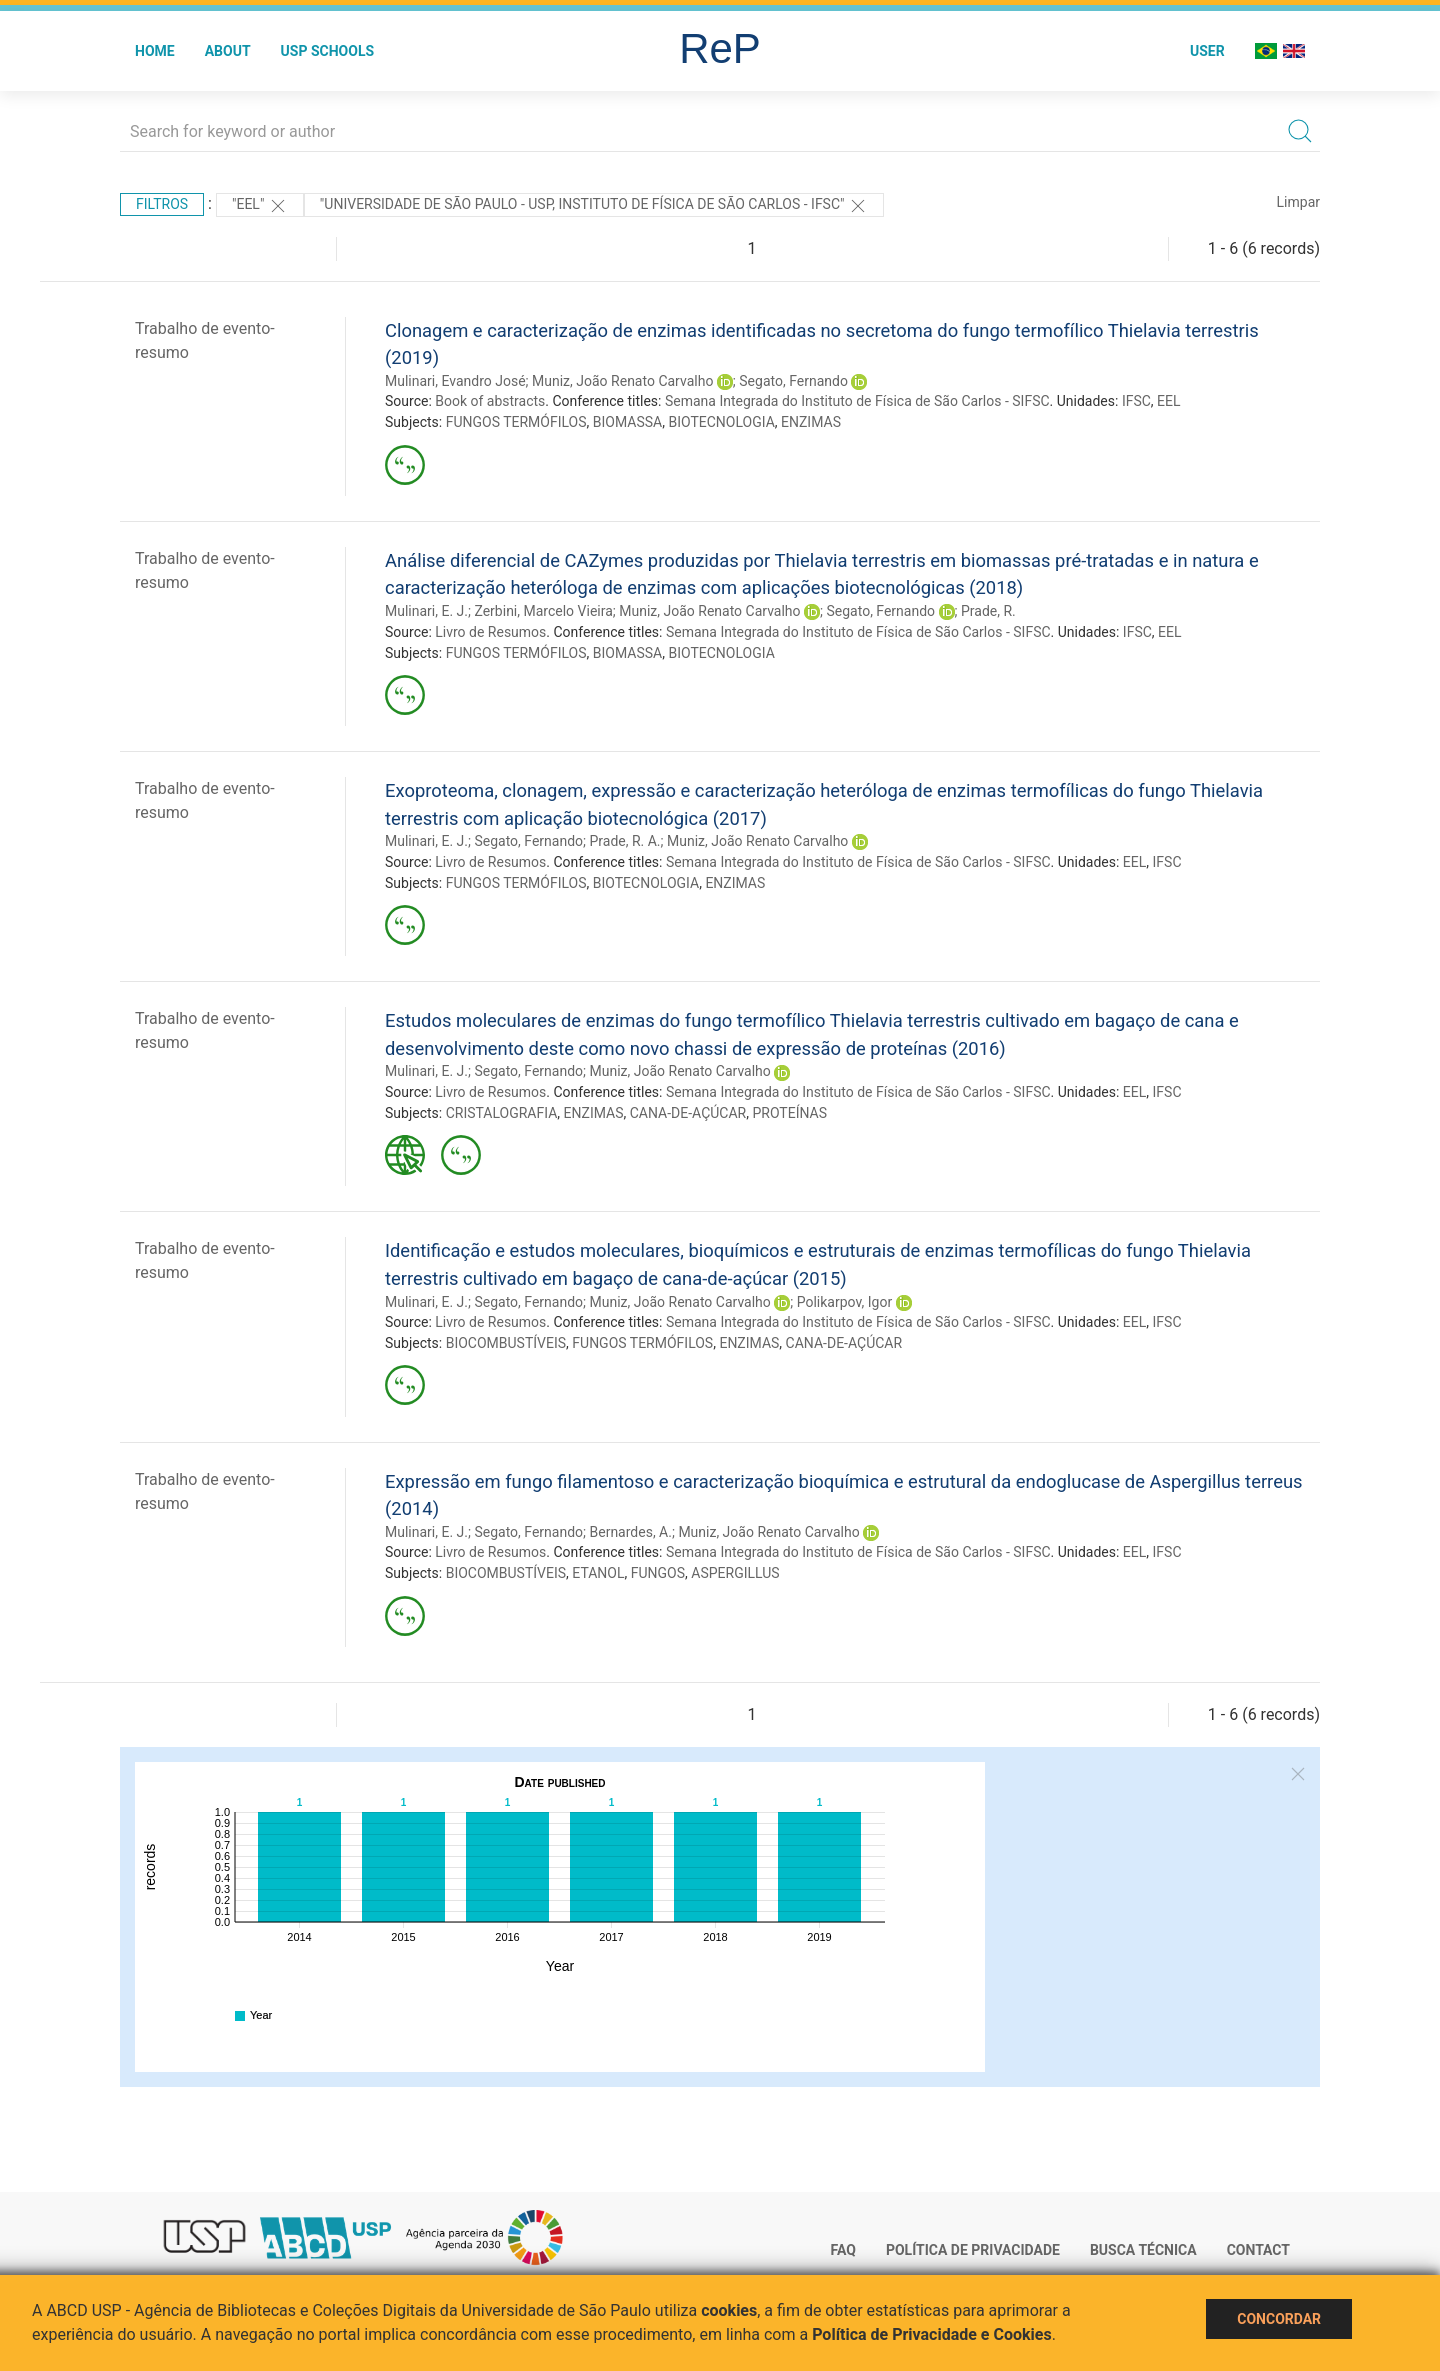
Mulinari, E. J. (426, 611)
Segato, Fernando (793, 381)
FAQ (843, 2250)
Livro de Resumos (490, 632)
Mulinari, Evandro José (455, 381)
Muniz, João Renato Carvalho (622, 381)
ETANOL (598, 1573)
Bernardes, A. (630, 1532)
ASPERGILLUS (735, 1573)
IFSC (1136, 401)
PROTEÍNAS (789, 1113)
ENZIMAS (811, 422)
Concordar (1279, 2319)
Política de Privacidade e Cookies (932, 2334)
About (228, 51)
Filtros (162, 204)
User (1207, 51)
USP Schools (328, 51)
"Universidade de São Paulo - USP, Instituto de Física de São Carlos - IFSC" (594, 206)
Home (155, 51)
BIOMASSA (627, 422)
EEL (1168, 401)
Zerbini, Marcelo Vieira (543, 611)
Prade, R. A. (624, 841)
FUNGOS (658, 1573)
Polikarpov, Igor (844, 1302)
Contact (1258, 2250)
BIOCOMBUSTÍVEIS (506, 1343)
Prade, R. (988, 611)
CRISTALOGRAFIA (502, 1113)
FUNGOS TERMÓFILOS (516, 422)
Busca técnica (1143, 2250)
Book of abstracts (490, 401)
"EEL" (260, 206)
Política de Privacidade (973, 2250)
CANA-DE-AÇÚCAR (688, 1113)
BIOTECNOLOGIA (721, 422)
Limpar (1298, 202)
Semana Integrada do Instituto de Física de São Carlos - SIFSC (857, 401)
